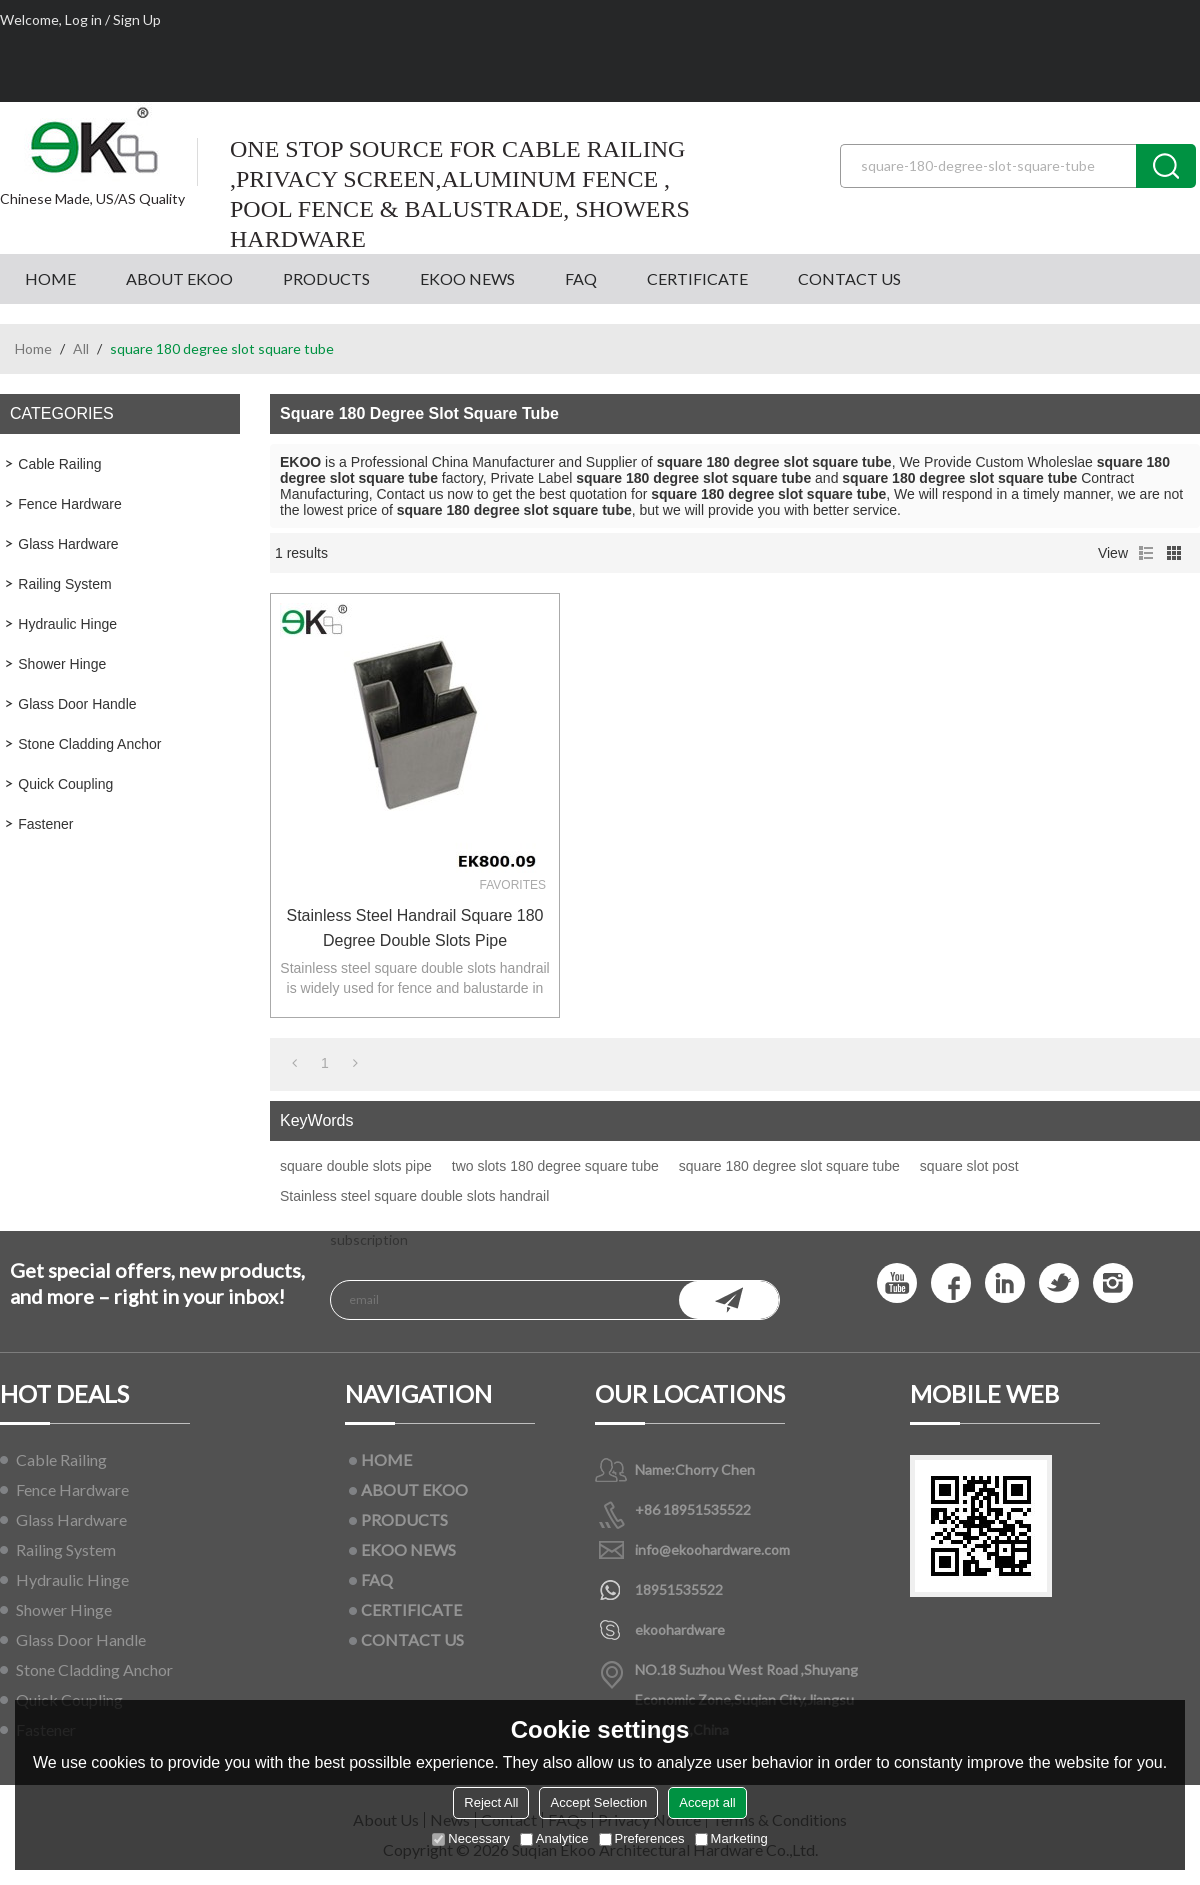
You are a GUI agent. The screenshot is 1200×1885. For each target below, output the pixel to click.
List (1146, 553)
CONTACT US (849, 278)
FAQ (581, 278)
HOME (50, 278)
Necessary (470, 1838)
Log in (83, 19)
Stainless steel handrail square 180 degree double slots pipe (414, 928)
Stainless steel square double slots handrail (414, 1196)
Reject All (491, 1802)
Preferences (642, 1838)
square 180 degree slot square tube (789, 1166)
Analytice (554, 1838)
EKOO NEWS (467, 278)
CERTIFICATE (697, 278)
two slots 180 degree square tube (555, 1166)
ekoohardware (680, 1629)
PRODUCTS (326, 278)
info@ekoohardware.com (712, 1549)
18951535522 (679, 1589)
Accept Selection (598, 1802)
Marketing (731, 1838)
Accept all (707, 1802)
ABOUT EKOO (179, 278)
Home (33, 348)
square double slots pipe (356, 1166)
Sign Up (137, 19)
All (81, 348)
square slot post (969, 1166)
